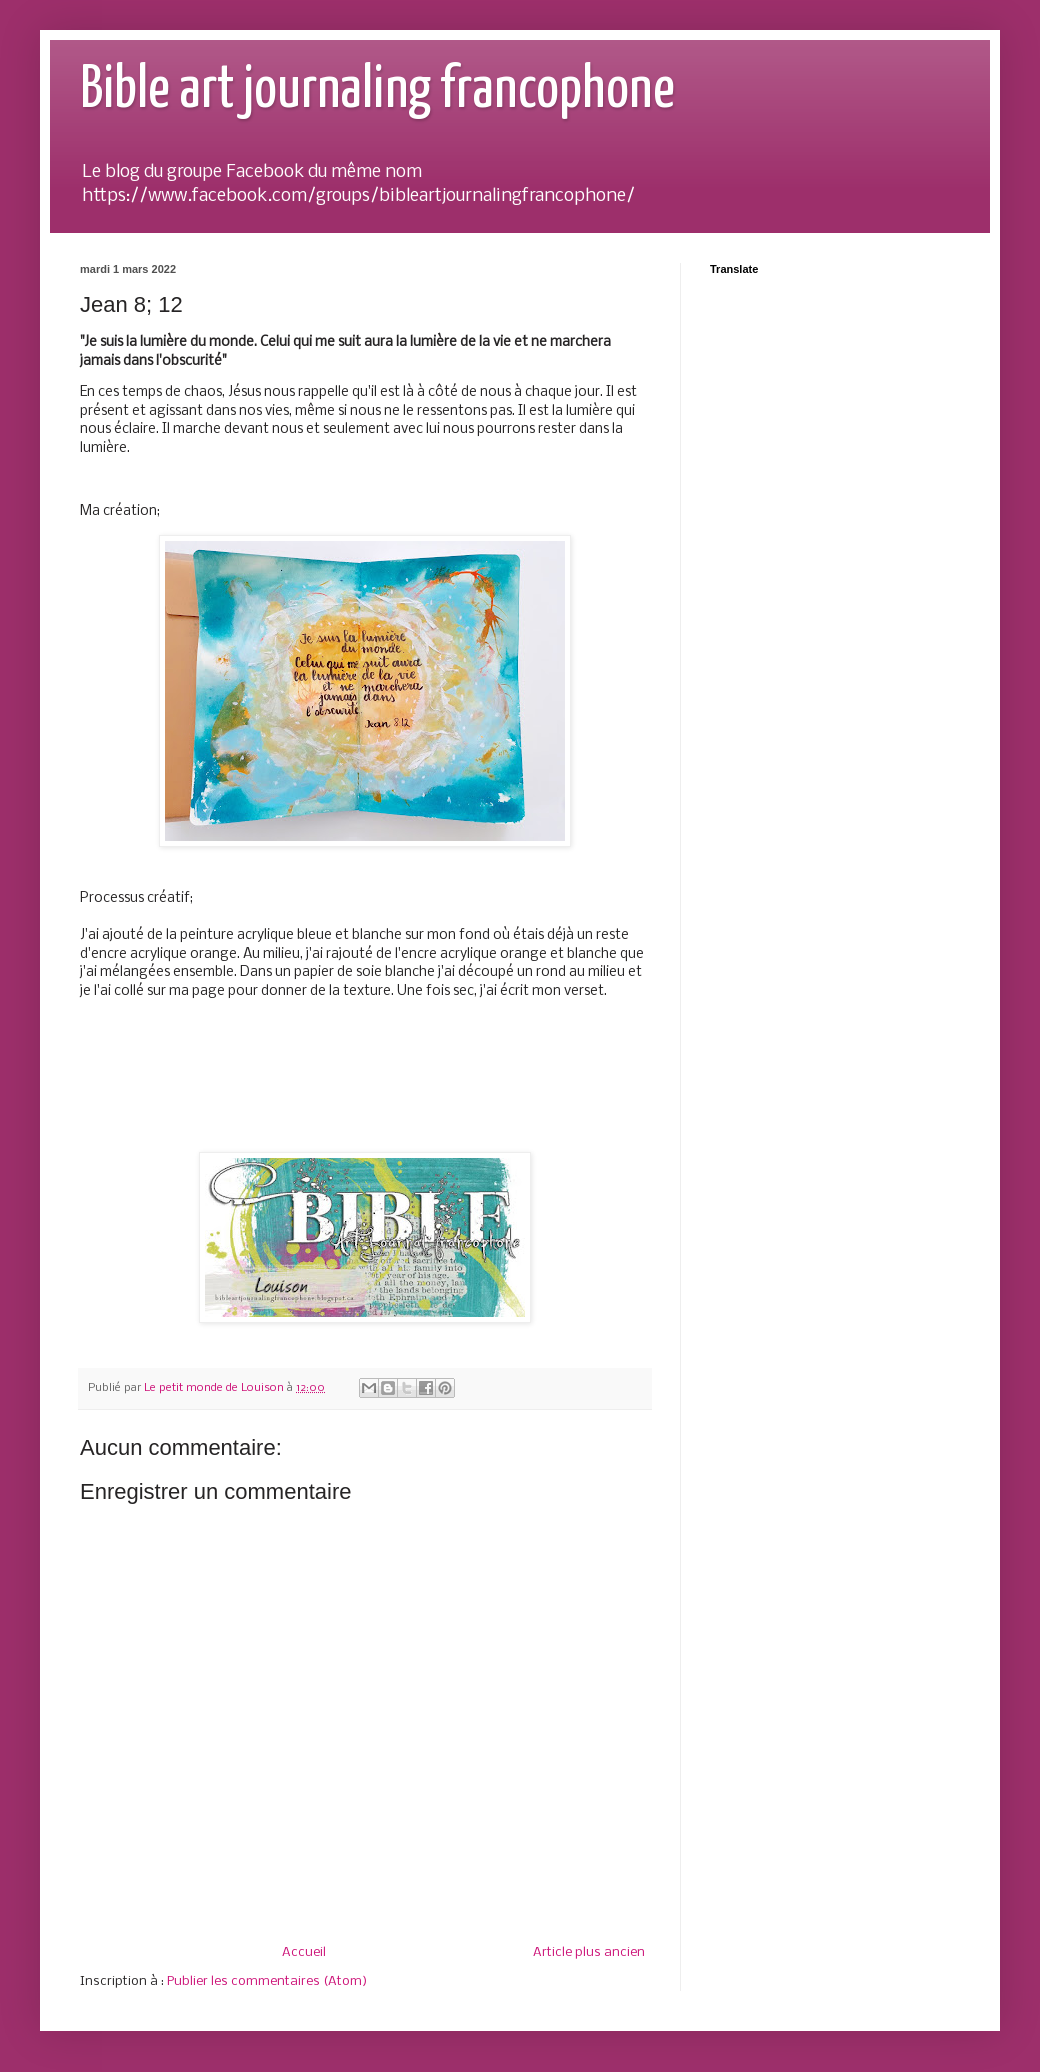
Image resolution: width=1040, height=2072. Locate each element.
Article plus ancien (589, 1952)
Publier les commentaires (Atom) (267, 1981)
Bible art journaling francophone (377, 91)
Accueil (304, 1952)
